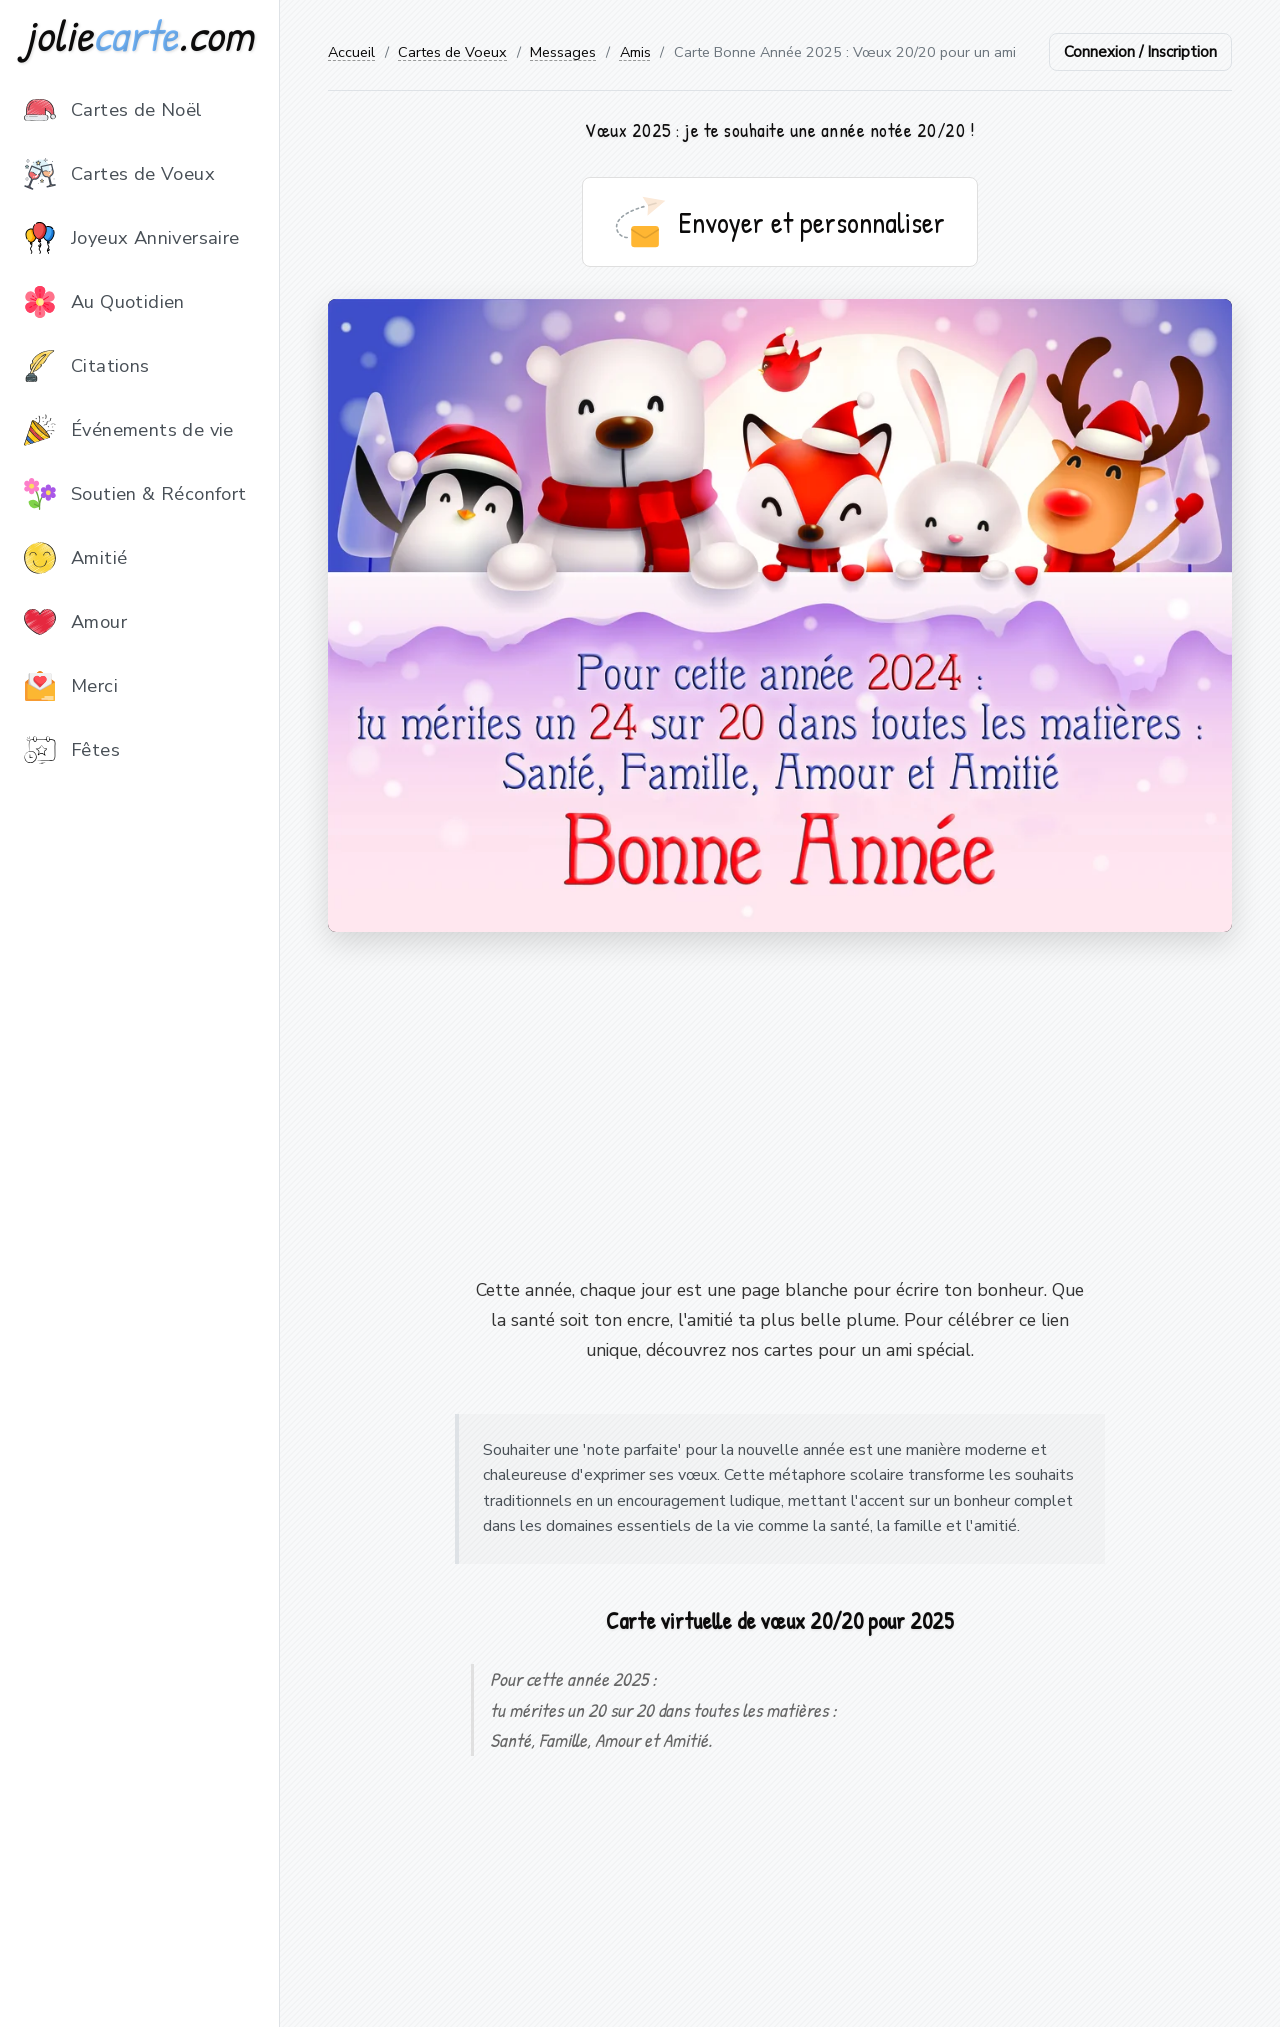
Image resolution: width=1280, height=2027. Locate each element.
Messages (563, 52)
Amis (635, 52)
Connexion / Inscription (1140, 52)
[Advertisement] (780, 1104)
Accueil (351, 52)
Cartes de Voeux (452, 52)
